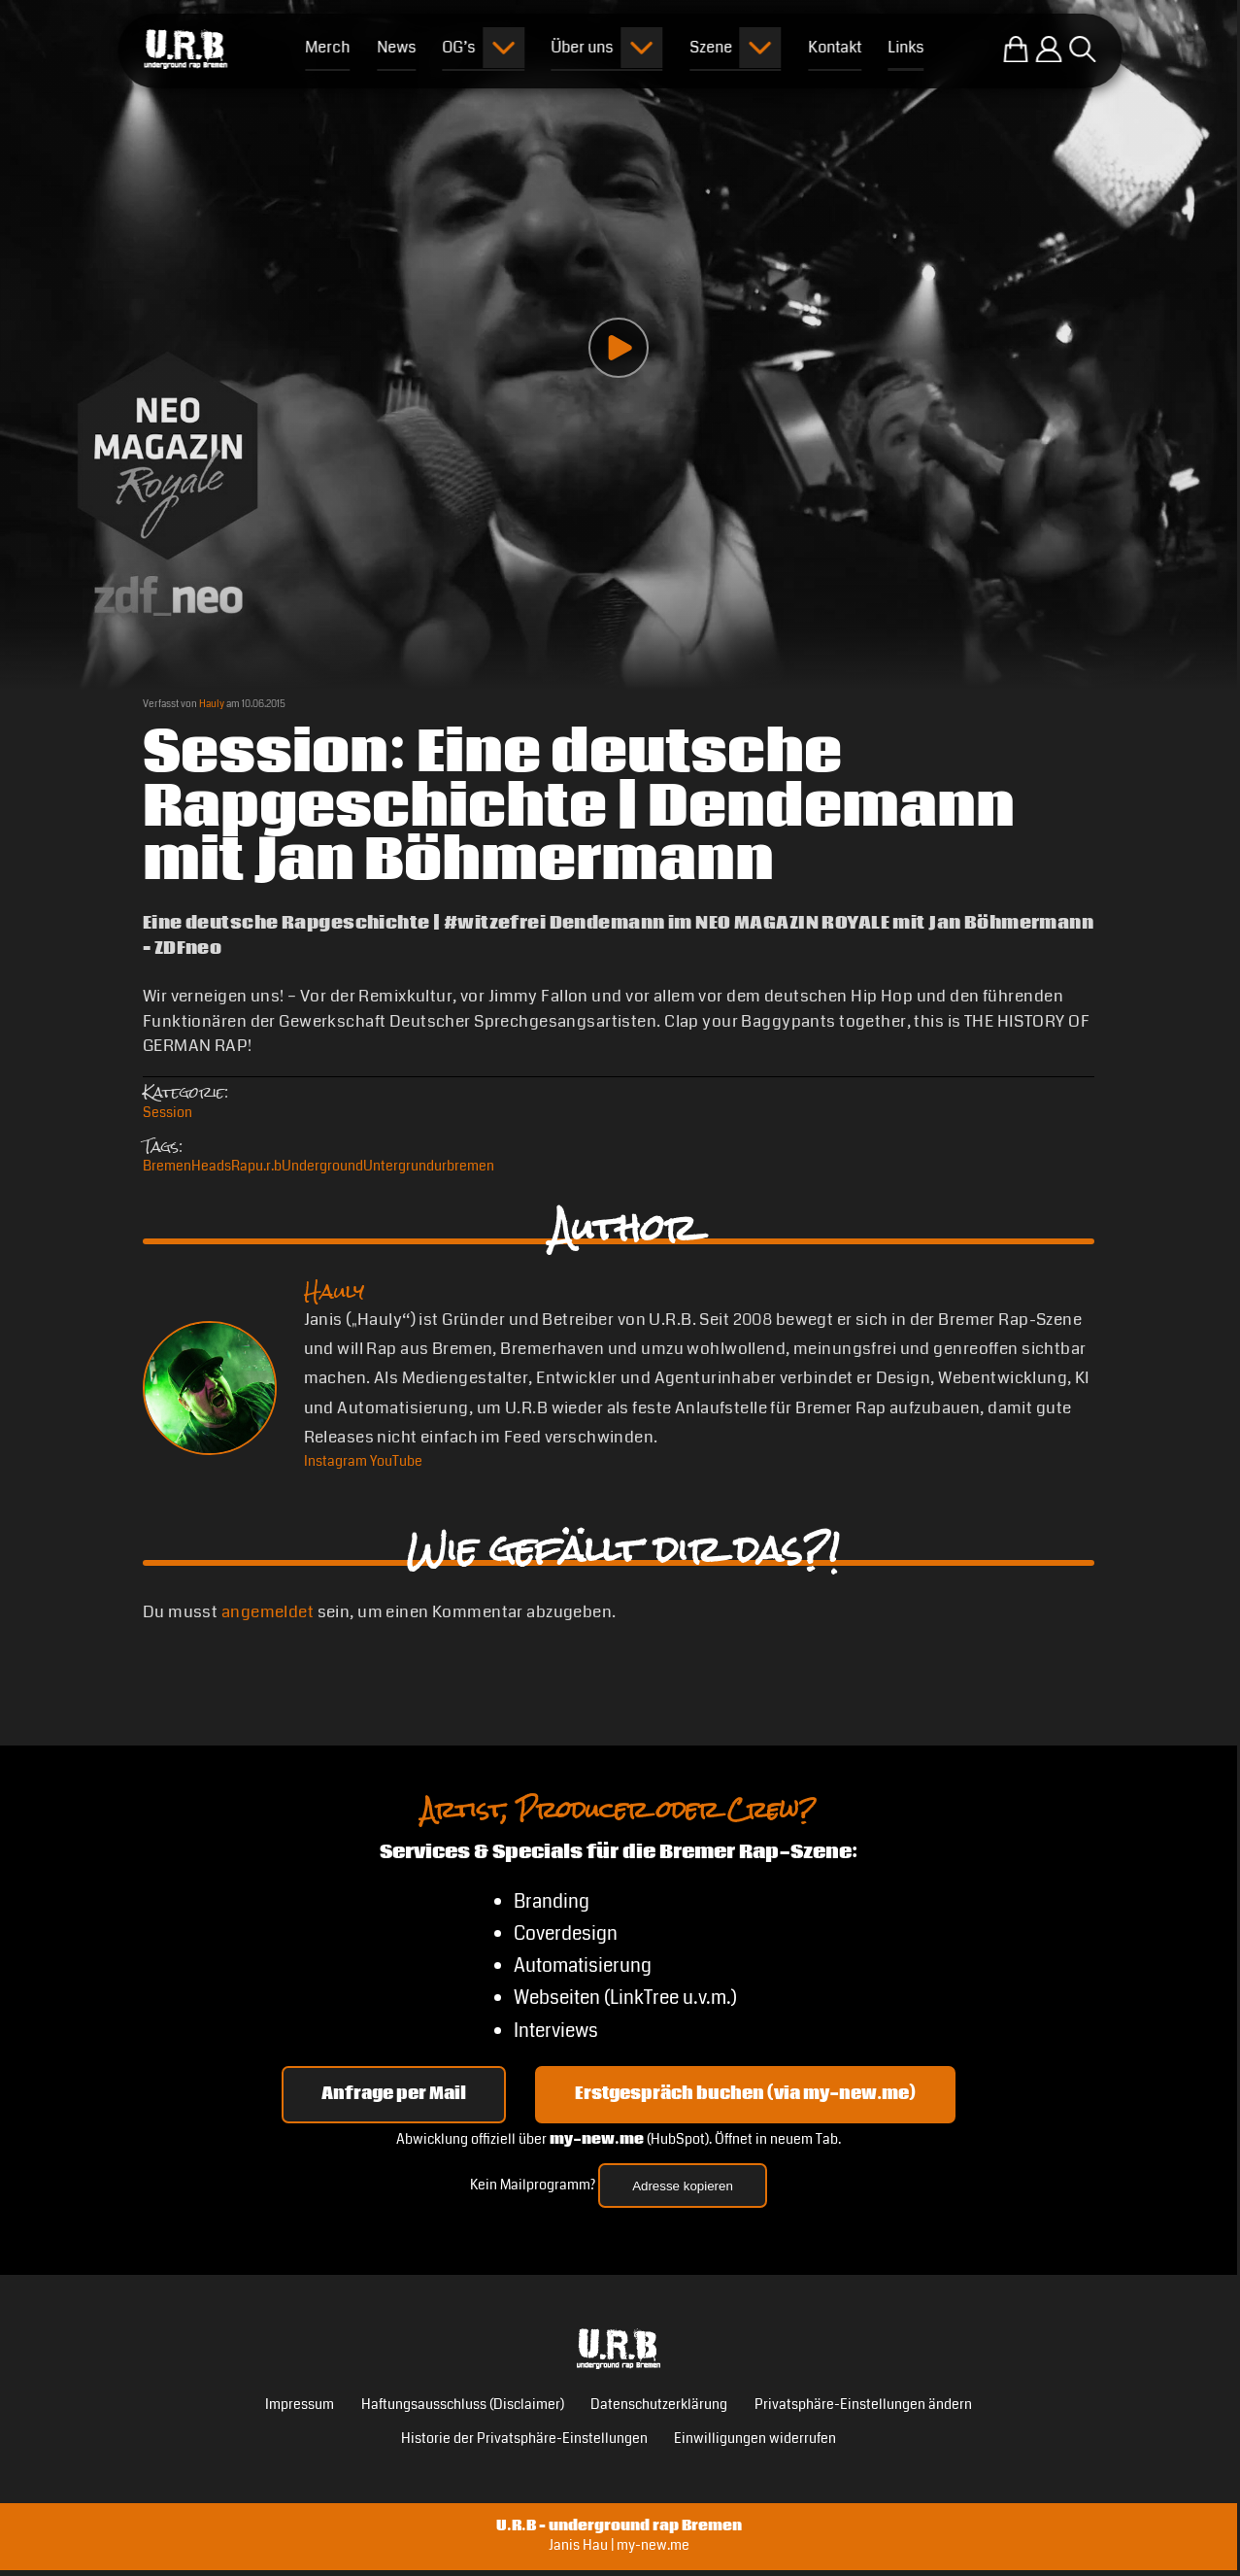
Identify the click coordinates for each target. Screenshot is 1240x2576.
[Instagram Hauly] (335, 1461)
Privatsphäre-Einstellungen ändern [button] (863, 2404)
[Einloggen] (1048, 49)
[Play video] (618, 348)
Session (167, 1112)
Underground (322, 1166)
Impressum (299, 2404)
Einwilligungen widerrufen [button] (755, 2438)
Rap (243, 1166)
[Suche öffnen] (1082, 49)
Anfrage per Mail (393, 2094)
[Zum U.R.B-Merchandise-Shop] (1015, 49)
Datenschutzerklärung (658, 2404)
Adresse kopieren (682, 2186)
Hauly (211, 703)
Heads (211, 1166)
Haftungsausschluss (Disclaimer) (462, 2404)
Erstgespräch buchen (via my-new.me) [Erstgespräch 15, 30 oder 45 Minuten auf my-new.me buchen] (745, 2094)
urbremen (464, 1166)
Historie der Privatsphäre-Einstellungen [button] (524, 2438)
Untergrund (398, 1166)
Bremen (167, 1166)
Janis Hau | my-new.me (619, 2545)
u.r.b (268, 1166)
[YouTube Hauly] (396, 1461)
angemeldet (267, 1612)
